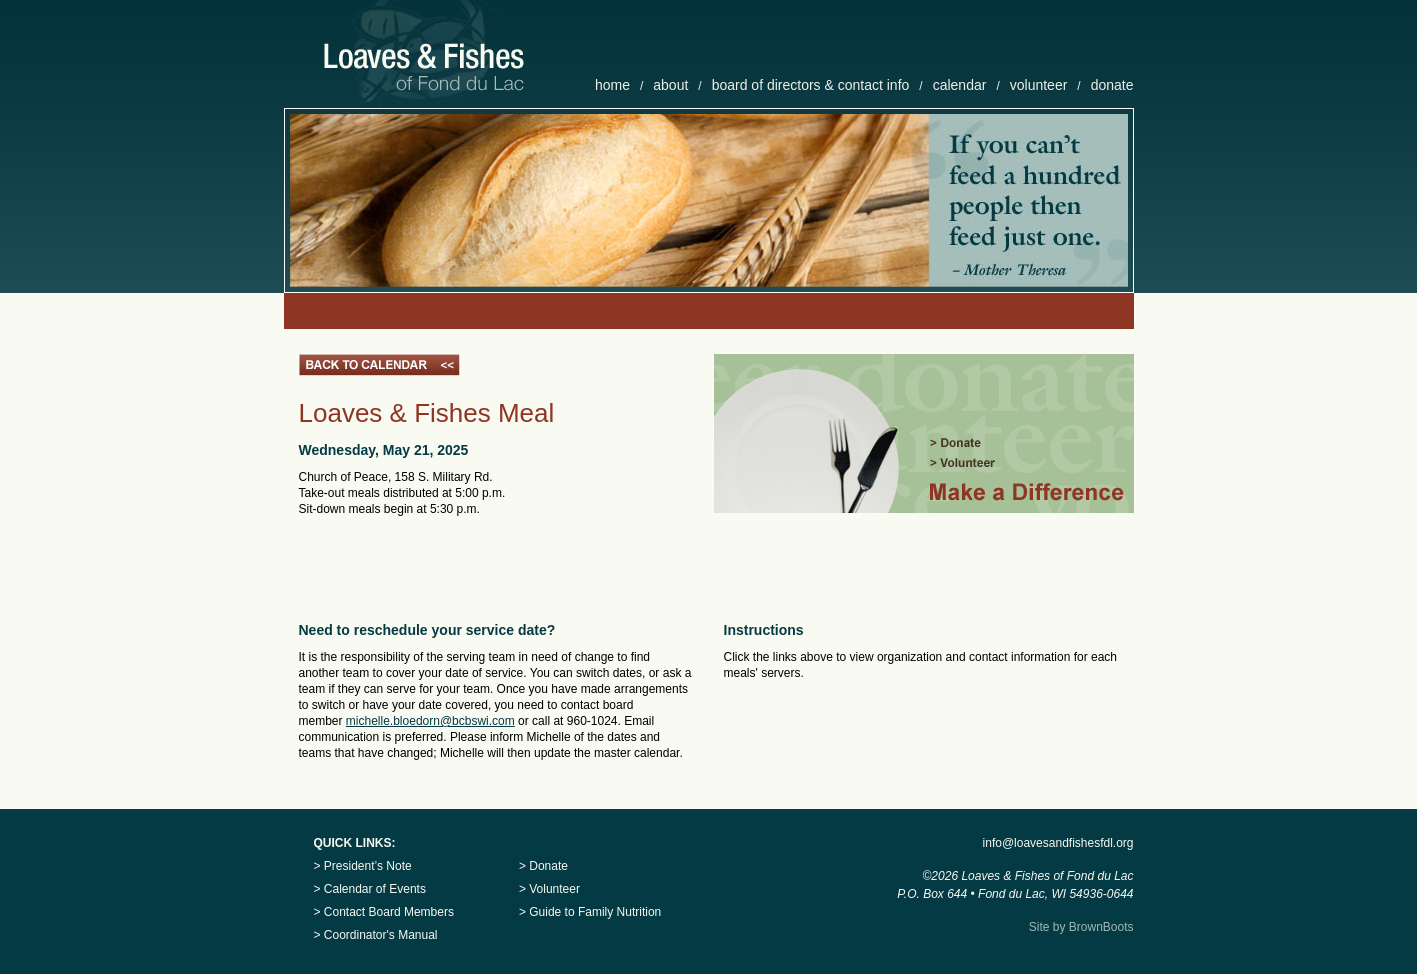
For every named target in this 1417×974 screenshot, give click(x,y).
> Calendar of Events (370, 889)
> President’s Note (363, 866)
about (670, 85)
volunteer (1039, 85)
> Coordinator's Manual (376, 935)
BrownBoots (1101, 927)
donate (1112, 85)
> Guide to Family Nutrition (590, 912)
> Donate (543, 866)
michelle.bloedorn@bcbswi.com (430, 721)
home (612, 85)
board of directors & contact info (811, 85)
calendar (960, 85)
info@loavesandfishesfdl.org (1058, 843)
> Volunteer (549, 889)
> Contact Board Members (384, 912)
